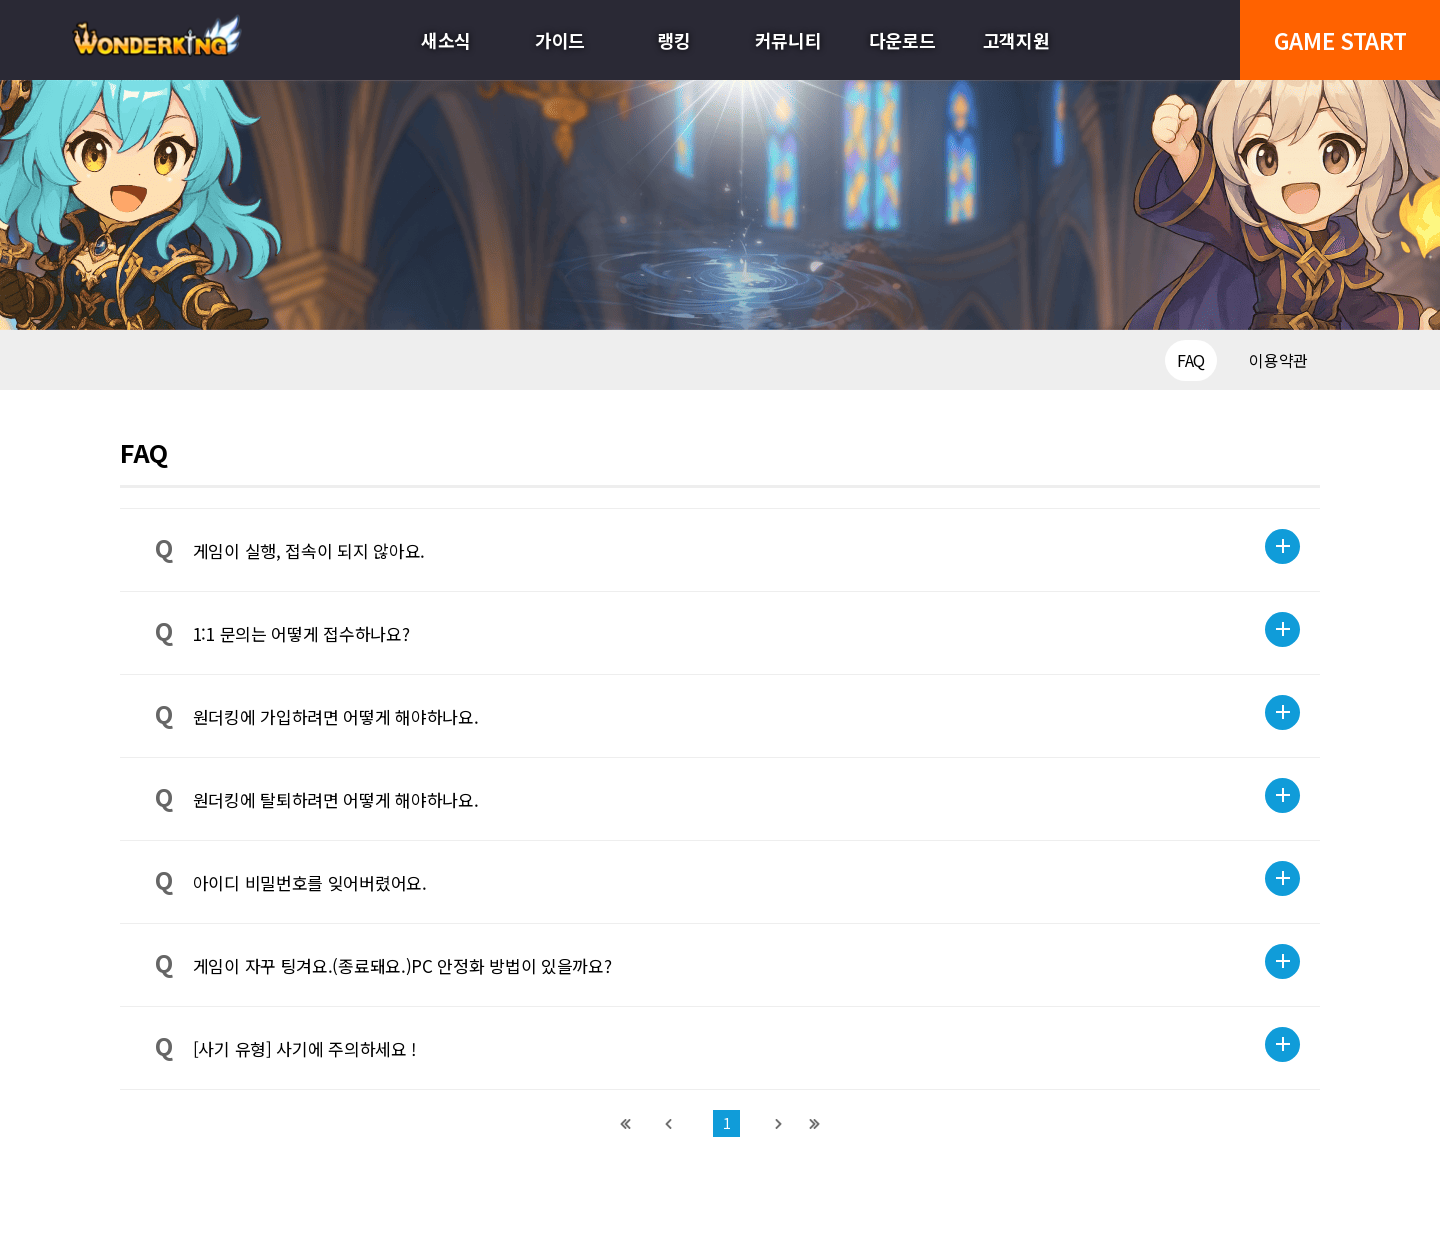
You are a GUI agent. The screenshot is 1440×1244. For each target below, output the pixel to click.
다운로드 (902, 40)
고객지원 (1016, 40)
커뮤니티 (788, 40)
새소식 (446, 40)
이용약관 (1278, 360)
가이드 (560, 40)
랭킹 (673, 40)
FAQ (1191, 360)
